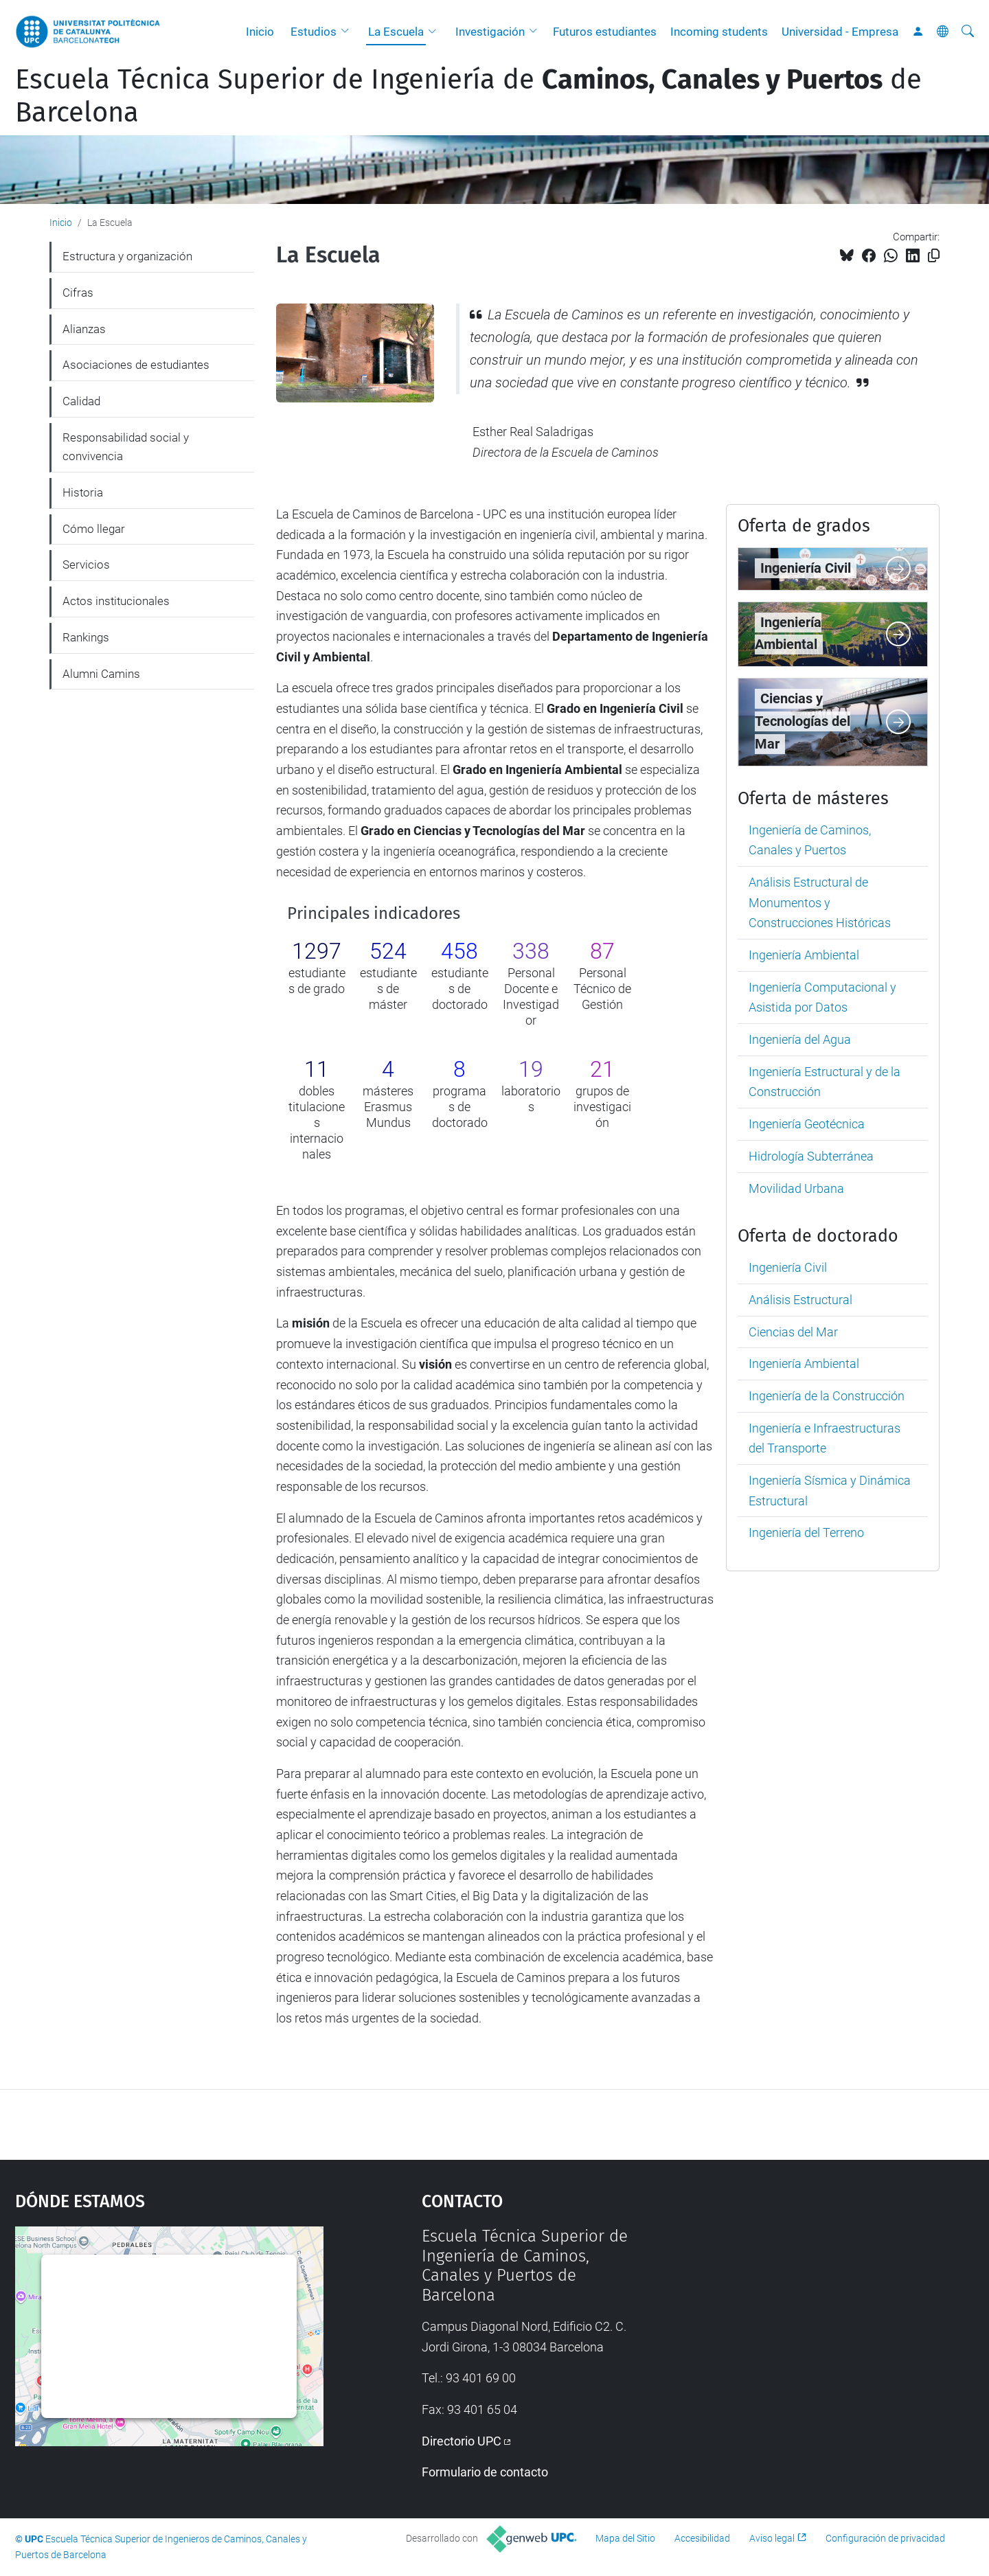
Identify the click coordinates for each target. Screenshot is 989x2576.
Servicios (86, 564)
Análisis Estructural (800, 1299)
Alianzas (84, 329)
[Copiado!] (934, 256)
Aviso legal (772, 2538)
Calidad (81, 401)
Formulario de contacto (485, 2472)
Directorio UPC (461, 2441)
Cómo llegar (93, 529)
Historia (82, 492)
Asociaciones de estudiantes (135, 365)
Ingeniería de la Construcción (827, 1396)
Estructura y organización (127, 256)
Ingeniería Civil (788, 1267)
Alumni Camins (101, 674)
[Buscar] (968, 31)
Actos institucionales (116, 601)
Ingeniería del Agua (800, 1039)
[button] (348, 31)
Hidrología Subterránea (811, 1156)
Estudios (314, 31)
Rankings (85, 637)
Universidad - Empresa (840, 31)
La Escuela (396, 31)
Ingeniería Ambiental (804, 955)
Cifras (77, 292)
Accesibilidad (702, 2538)
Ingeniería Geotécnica (807, 1124)
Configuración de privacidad (885, 2538)
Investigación (490, 31)
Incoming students (719, 31)
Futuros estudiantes (605, 31)
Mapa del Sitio (625, 2538)
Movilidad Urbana (796, 1188)
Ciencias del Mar (793, 1332)
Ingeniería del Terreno (806, 1532)
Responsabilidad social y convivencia (125, 447)
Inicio (260, 31)
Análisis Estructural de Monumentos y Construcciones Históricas (820, 902)
